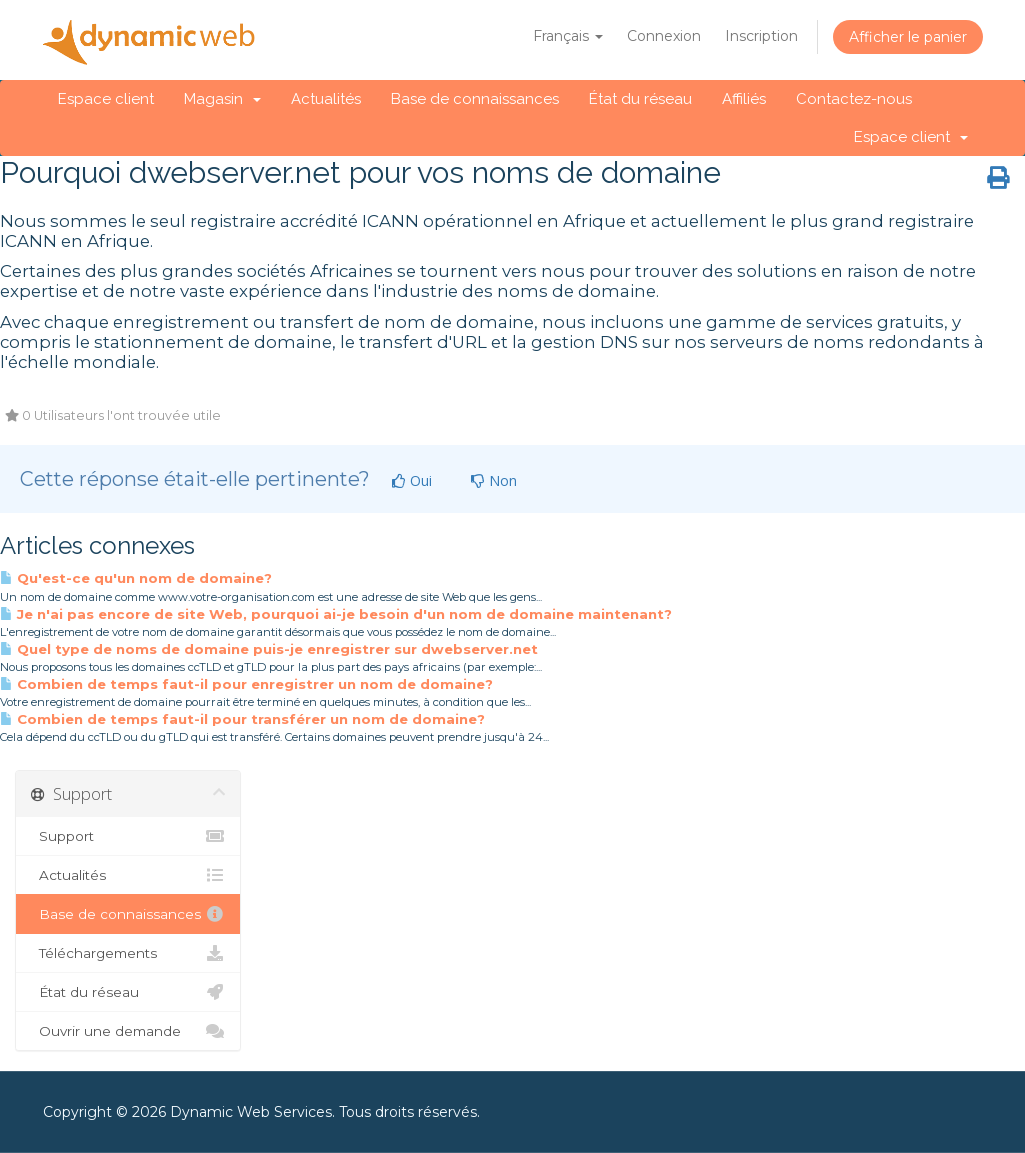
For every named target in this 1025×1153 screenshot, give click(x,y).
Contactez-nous (854, 99)
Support (128, 836)
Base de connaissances (475, 99)
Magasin (222, 99)
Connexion (664, 36)
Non (494, 480)
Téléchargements (128, 953)
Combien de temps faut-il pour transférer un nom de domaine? (242, 719)
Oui (412, 480)
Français (568, 36)
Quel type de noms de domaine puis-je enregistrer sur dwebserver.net (269, 649)
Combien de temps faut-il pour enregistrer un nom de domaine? (246, 684)
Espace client (106, 99)
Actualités (326, 99)
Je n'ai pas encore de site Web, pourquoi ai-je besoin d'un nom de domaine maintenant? (336, 614)
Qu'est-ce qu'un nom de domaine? (136, 578)
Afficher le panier (908, 37)
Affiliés (744, 99)
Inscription (761, 36)
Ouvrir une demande (128, 1031)
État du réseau (640, 99)
